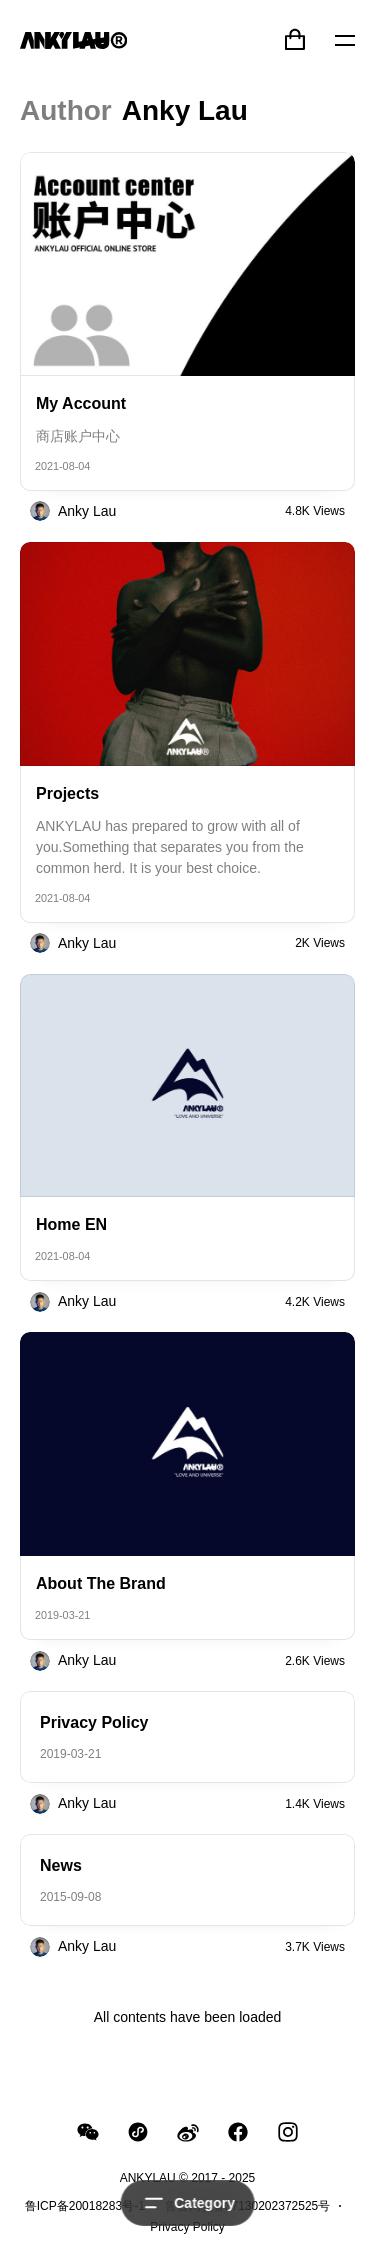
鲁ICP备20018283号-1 (85, 2206)
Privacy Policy (187, 2227)
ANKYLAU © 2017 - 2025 (188, 2178)
